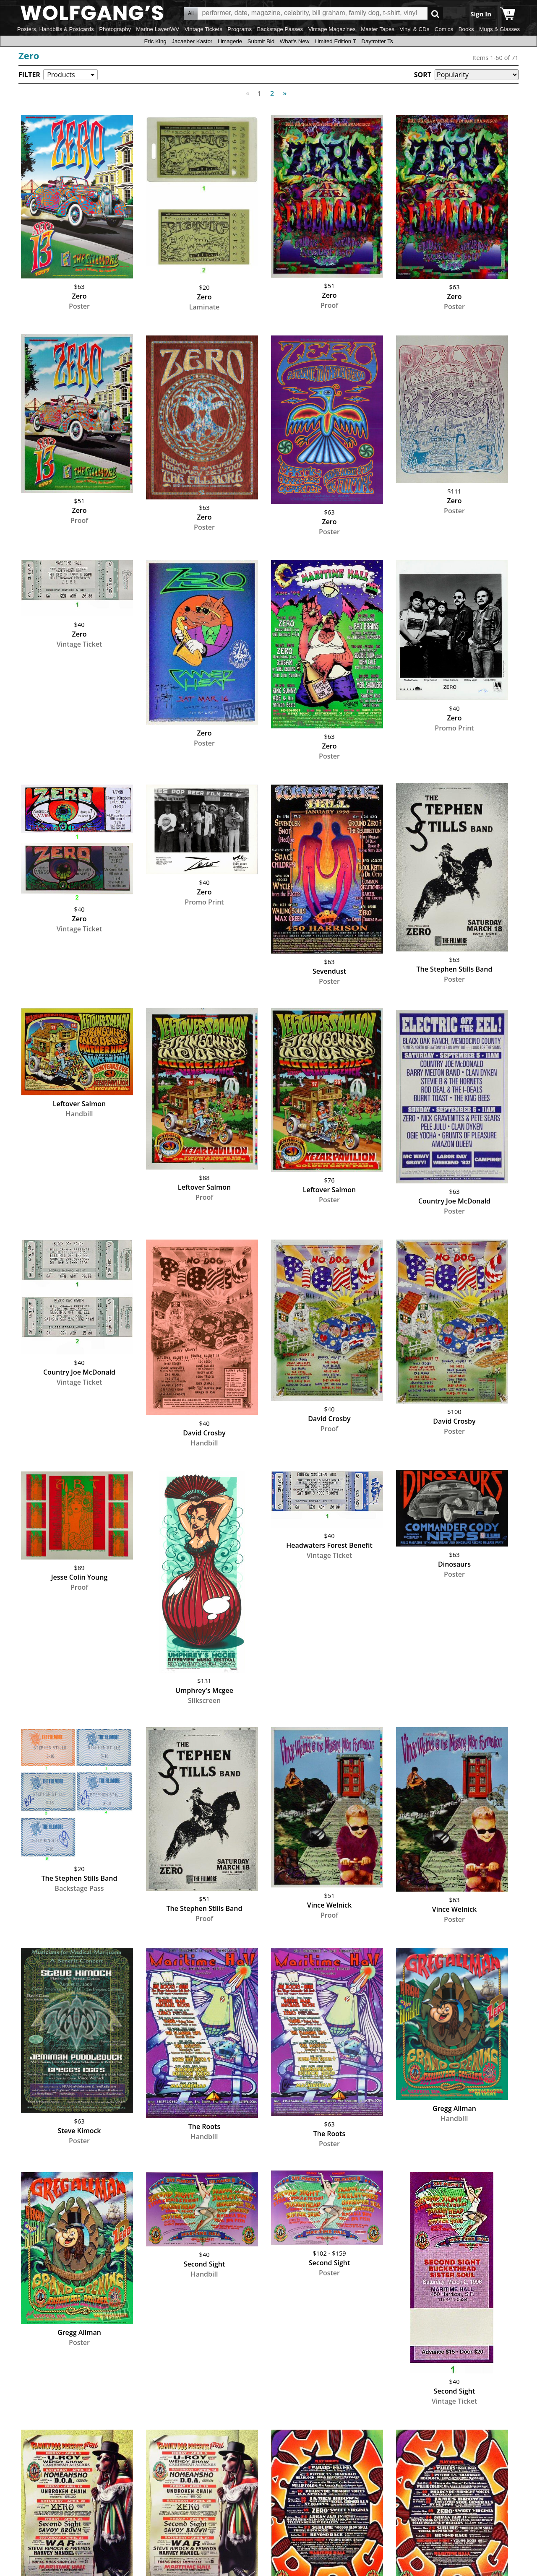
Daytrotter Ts (377, 41)
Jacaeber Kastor (192, 41)
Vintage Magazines (332, 29)
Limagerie (230, 41)
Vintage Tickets (203, 29)
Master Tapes (377, 29)
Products (61, 74)
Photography (115, 29)
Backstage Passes (280, 29)
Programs (239, 29)
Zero (28, 55)
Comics (444, 29)
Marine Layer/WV (157, 29)
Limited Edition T (335, 41)
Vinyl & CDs (414, 29)
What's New (295, 41)
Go (435, 13)
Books (466, 29)
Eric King (155, 41)
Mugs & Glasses (499, 29)
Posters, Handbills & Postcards (55, 29)
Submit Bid (261, 41)
